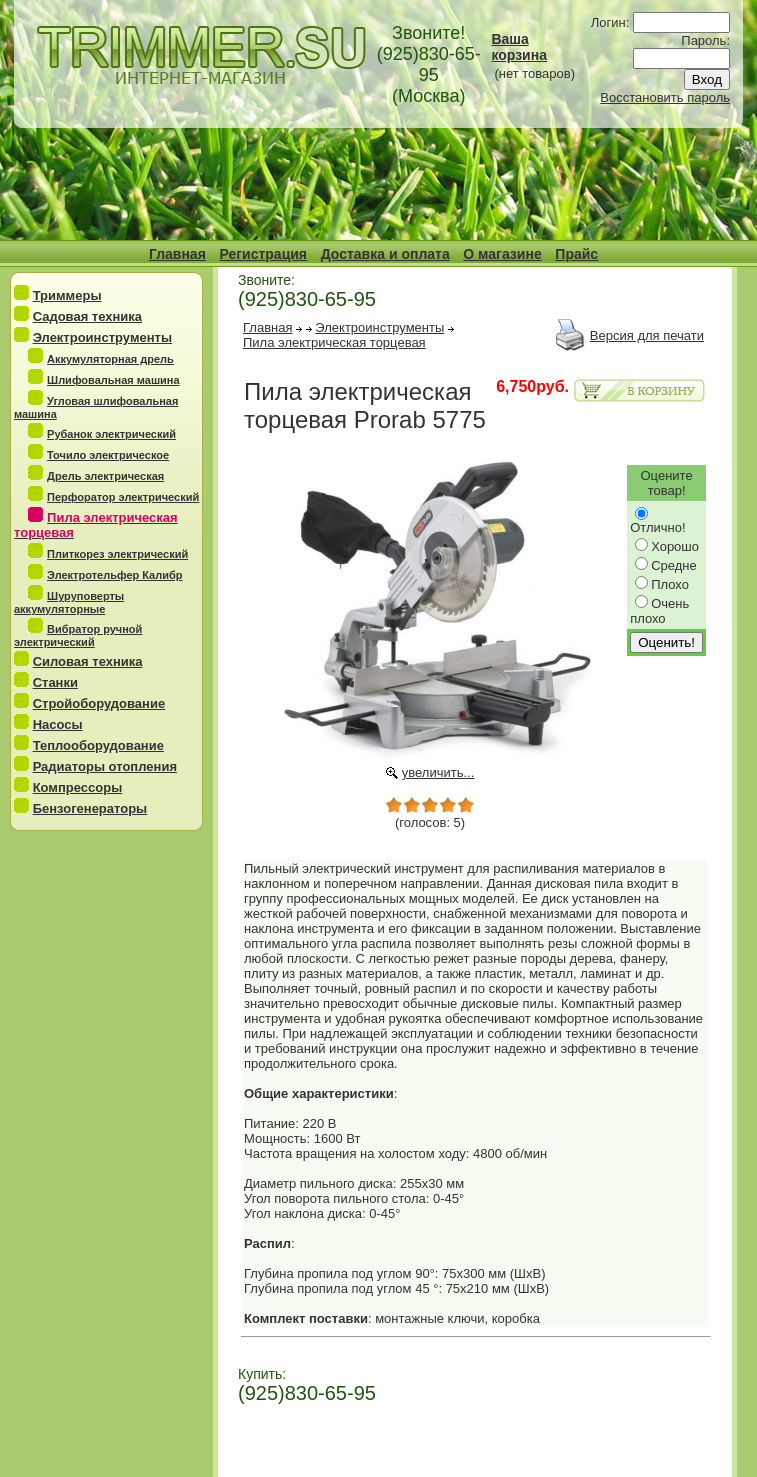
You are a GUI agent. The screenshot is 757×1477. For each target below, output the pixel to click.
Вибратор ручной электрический (78, 635)
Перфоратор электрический (123, 497)
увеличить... (438, 772)
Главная (177, 254)
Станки (55, 682)
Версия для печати (647, 335)
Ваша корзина (519, 47)
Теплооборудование (98, 745)
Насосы (58, 724)
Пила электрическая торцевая (334, 342)
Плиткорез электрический (117, 554)
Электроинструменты (102, 337)
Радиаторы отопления (105, 766)
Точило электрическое (108, 455)
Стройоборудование (99, 703)
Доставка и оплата (385, 254)
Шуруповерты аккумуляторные (69, 602)
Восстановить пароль (665, 97)
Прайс (576, 254)
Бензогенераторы (90, 808)
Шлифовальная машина (113, 380)
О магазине (502, 254)
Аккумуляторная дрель (110, 359)
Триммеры (67, 295)
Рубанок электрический (111, 434)
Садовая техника (87, 316)
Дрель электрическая (105, 476)
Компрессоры (78, 787)
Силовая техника (88, 661)
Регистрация (263, 254)
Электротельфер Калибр (114, 575)
